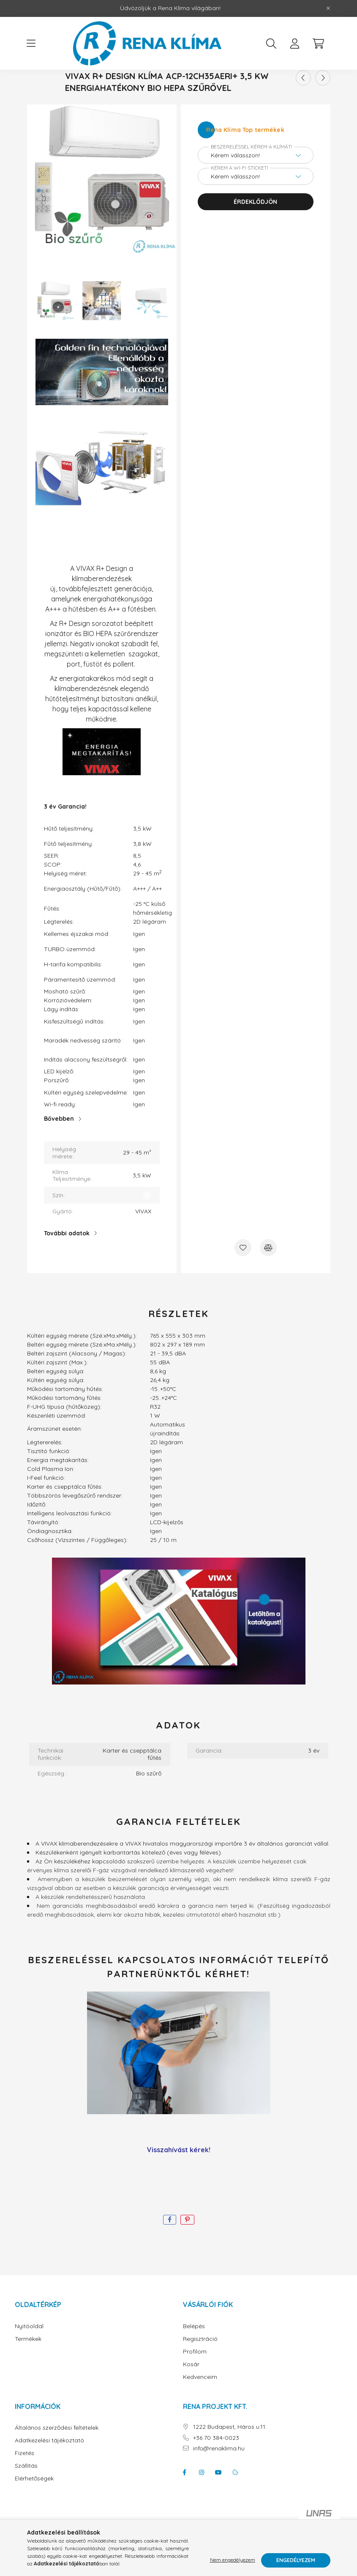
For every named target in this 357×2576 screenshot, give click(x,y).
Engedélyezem (295, 2560)
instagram (201, 2499)
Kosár (191, 2391)
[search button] (271, 43)
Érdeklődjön (255, 229)
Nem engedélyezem (232, 2560)
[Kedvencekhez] (242, 1275)
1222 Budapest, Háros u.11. (230, 2454)
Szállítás (26, 2493)
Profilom (195, 2379)
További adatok (67, 1261)
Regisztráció (200, 2366)
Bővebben (59, 1146)
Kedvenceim (200, 2404)
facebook (184, 2499)
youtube (218, 2499)
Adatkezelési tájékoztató (49, 2468)
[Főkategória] (135, 87)
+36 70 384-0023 (216, 2465)
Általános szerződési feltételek (56, 2455)
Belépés (194, 2353)
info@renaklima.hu (219, 2476)
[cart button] (318, 43)
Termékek (28, 2366)
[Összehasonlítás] (268, 1275)
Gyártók (174, 87)
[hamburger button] (31, 43)
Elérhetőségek (34, 2506)
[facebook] (169, 2247)
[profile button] (294, 43)
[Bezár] (328, 8)
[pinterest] (187, 2247)
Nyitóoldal (29, 2353)
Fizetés (24, 2480)
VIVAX (217, 87)
